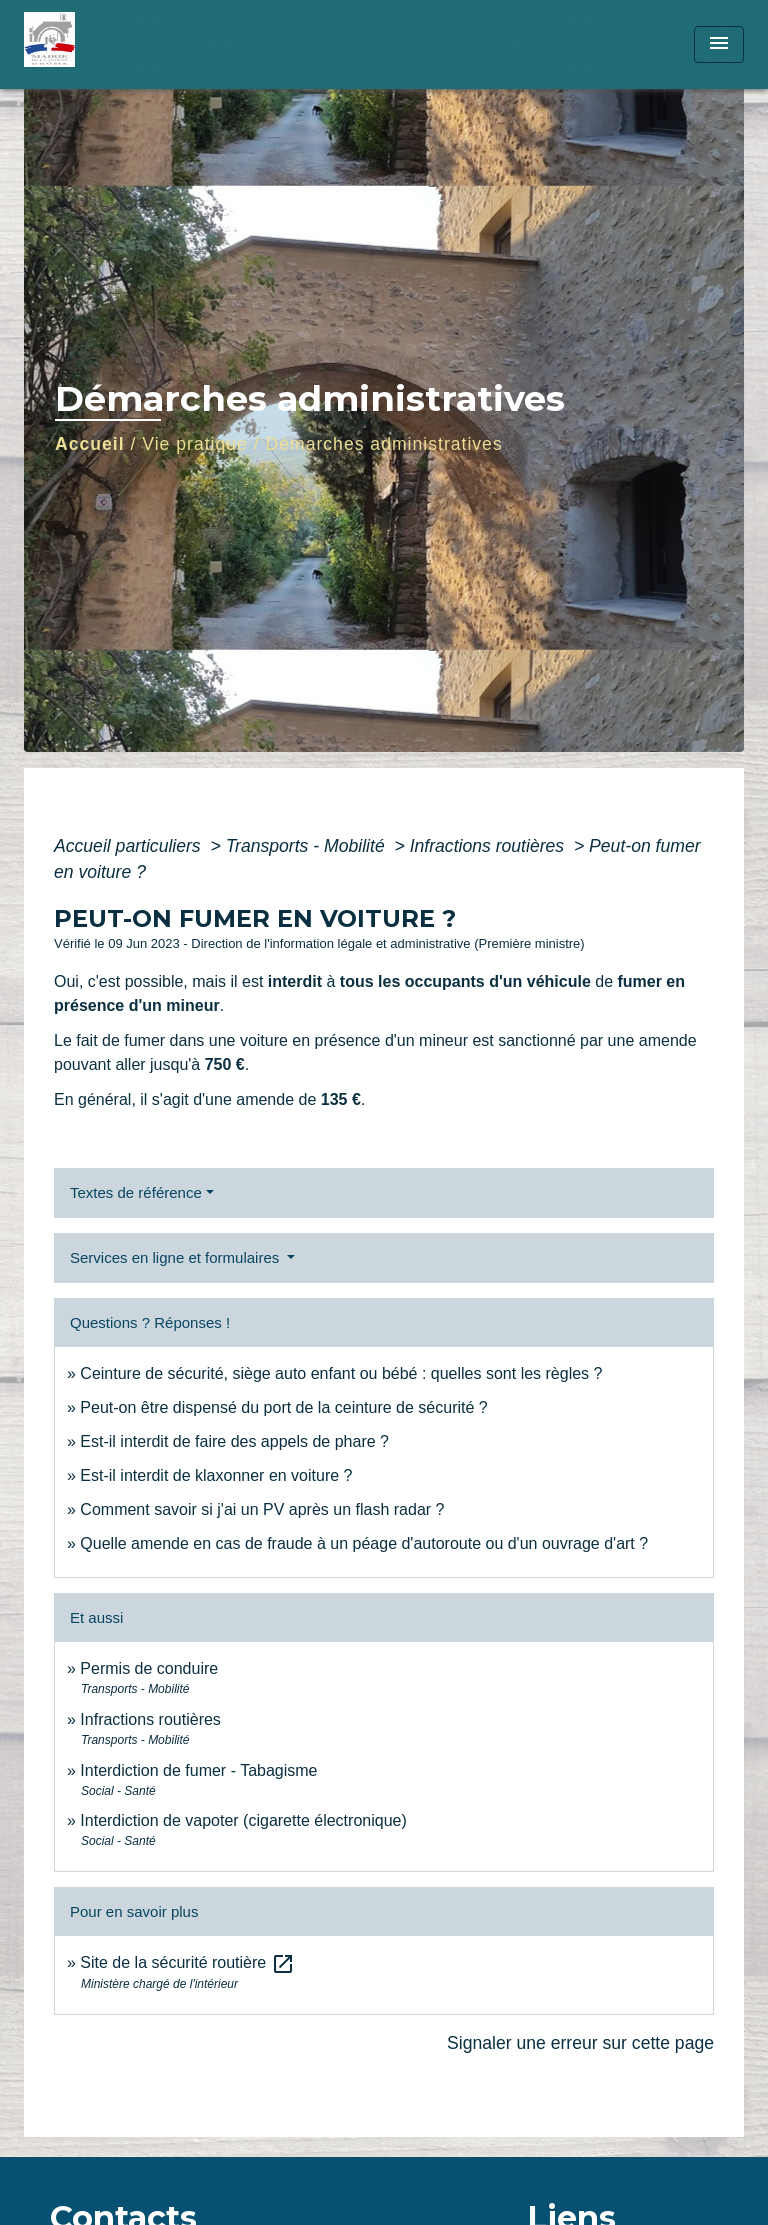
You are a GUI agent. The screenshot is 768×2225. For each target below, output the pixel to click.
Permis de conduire (149, 1668)
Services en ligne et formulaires (176, 1257)
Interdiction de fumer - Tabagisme (198, 1770)
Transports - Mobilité (308, 846)
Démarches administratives (384, 444)
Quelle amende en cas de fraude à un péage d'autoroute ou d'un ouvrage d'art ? (364, 1543)
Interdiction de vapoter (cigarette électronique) (243, 1820)
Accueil (90, 444)
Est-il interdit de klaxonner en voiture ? (216, 1475)
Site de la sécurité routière (187, 1962)
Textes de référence (136, 1192)
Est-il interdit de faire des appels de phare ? (234, 1441)
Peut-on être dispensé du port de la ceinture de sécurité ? (283, 1407)
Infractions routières (489, 846)
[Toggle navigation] (719, 44)
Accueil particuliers (130, 846)
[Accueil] (99, 44)
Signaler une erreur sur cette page (580, 2043)
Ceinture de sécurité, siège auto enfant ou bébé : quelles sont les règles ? (341, 1373)
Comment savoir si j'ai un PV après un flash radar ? (262, 1509)
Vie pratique (195, 444)
